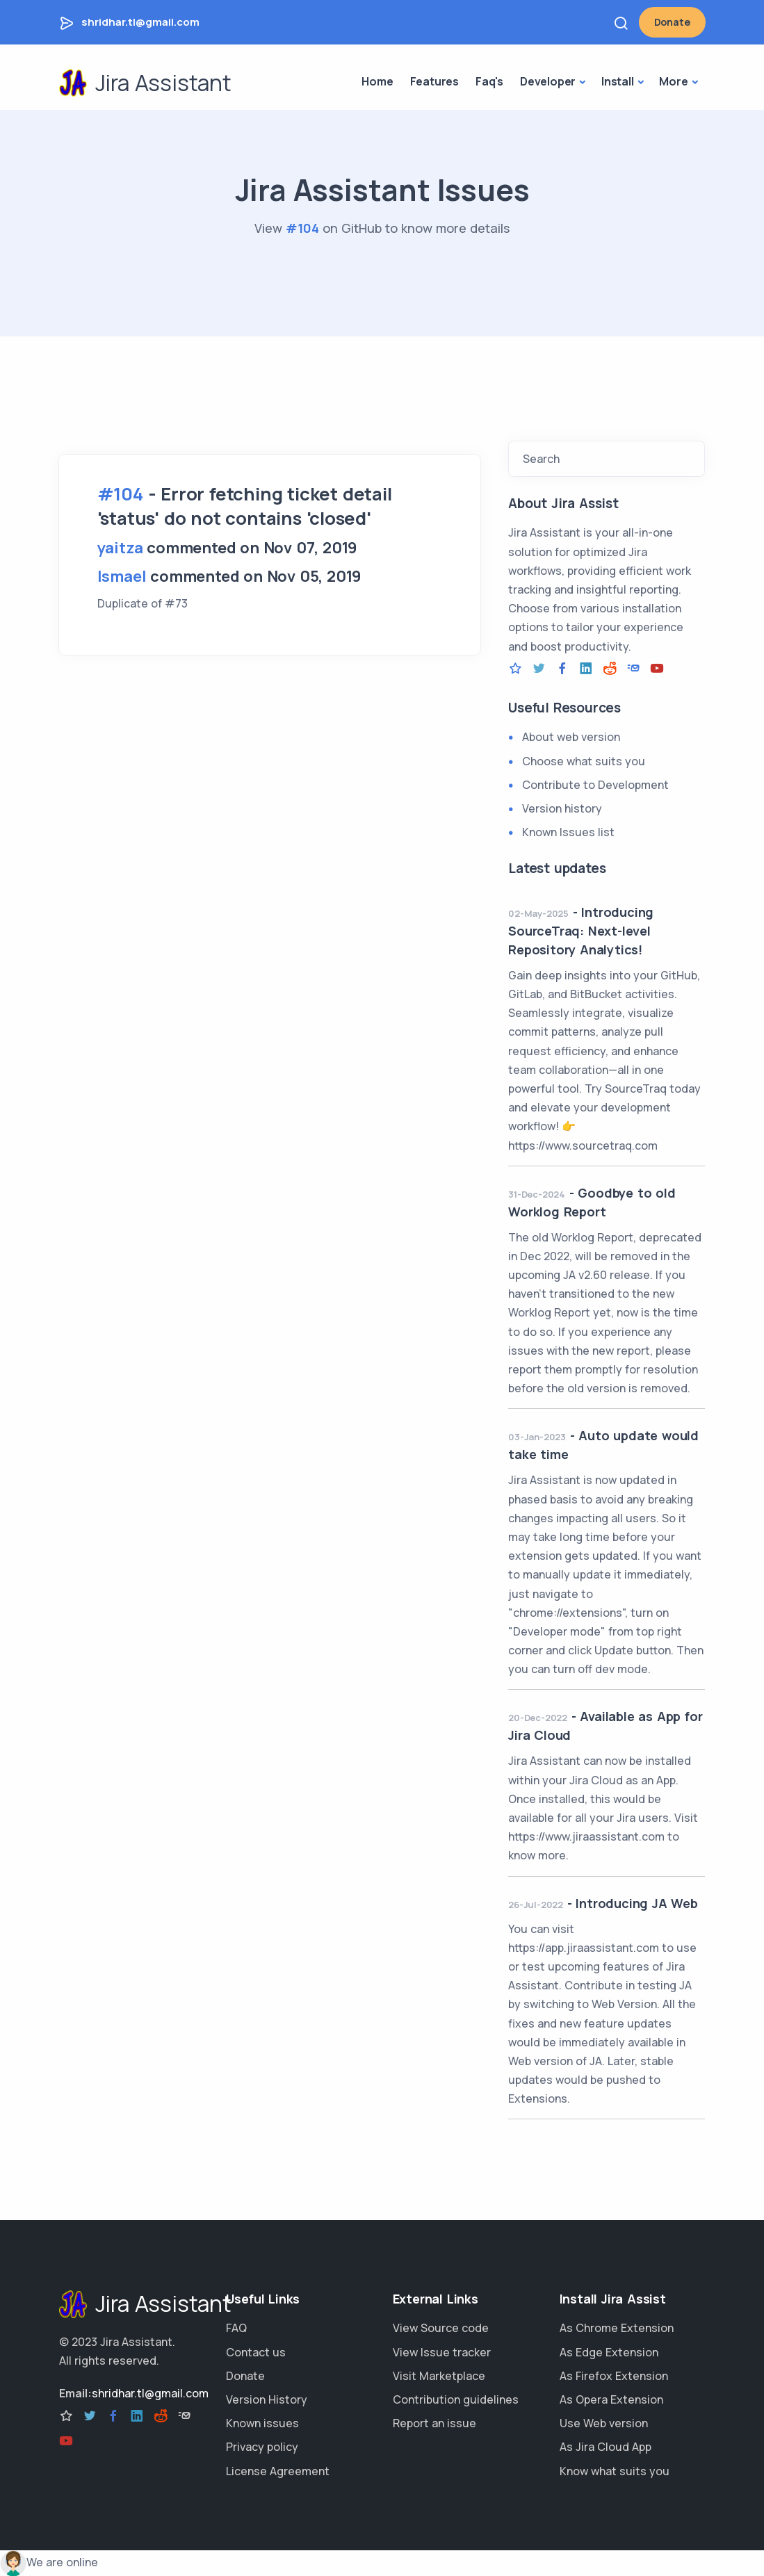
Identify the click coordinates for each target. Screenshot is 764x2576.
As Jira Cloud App (605, 2446)
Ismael (122, 576)
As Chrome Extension (617, 2327)
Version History (266, 2399)
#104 (302, 228)
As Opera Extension (611, 2399)
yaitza (120, 547)
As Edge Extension (609, 2352)
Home (377, 81)
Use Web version (604, 2423)
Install (617, 81)
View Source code (441, 2327)
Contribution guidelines (456, 2399)
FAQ (236, 2327)
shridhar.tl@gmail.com (140, 22)
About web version (571, 736)
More (673, 81)
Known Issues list (568, 832)
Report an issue (434, 2423)
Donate (672, 21)
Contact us (256, 2352)
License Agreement (278, 2471)
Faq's (489, 81)
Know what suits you (614, 2471)
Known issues (262, 2423)
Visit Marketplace (439, 2375)
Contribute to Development (595, 784)
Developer (548, 81)
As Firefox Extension (614, 2375)
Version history (562, 808)
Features (434, 81)
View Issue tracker (442, 2352)
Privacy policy (262, 2446)
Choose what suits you (583, 761)
